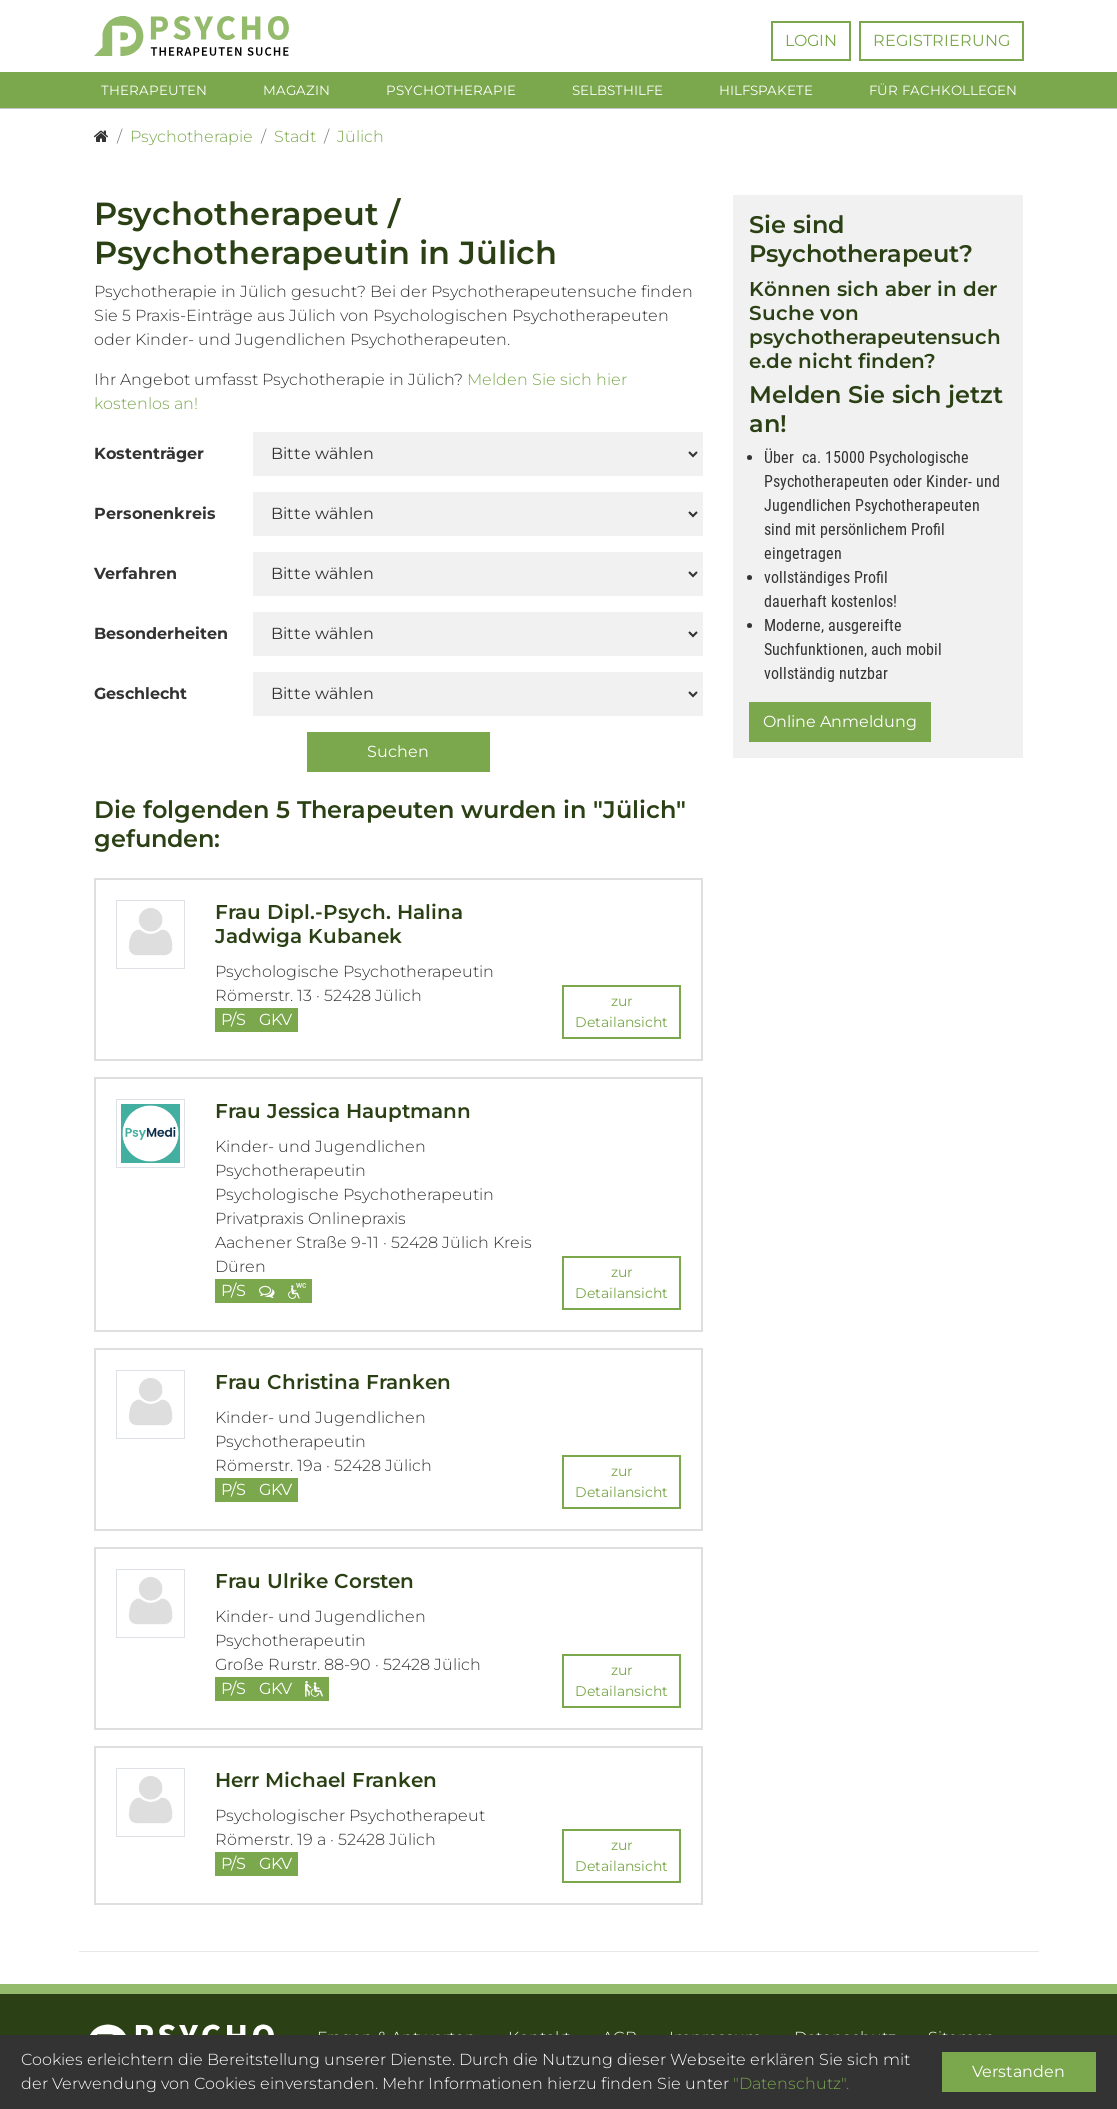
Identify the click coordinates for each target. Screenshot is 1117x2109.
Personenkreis (155, 517)
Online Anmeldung (840, 725)
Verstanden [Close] (1018, 2071)
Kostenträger (149, 457)
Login (811, 40)
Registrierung (941, 40)
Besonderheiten (161, 637)
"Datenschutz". (791, 2083)
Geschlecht (140, 697)
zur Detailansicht (621, 1014)
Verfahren (135, 577)
